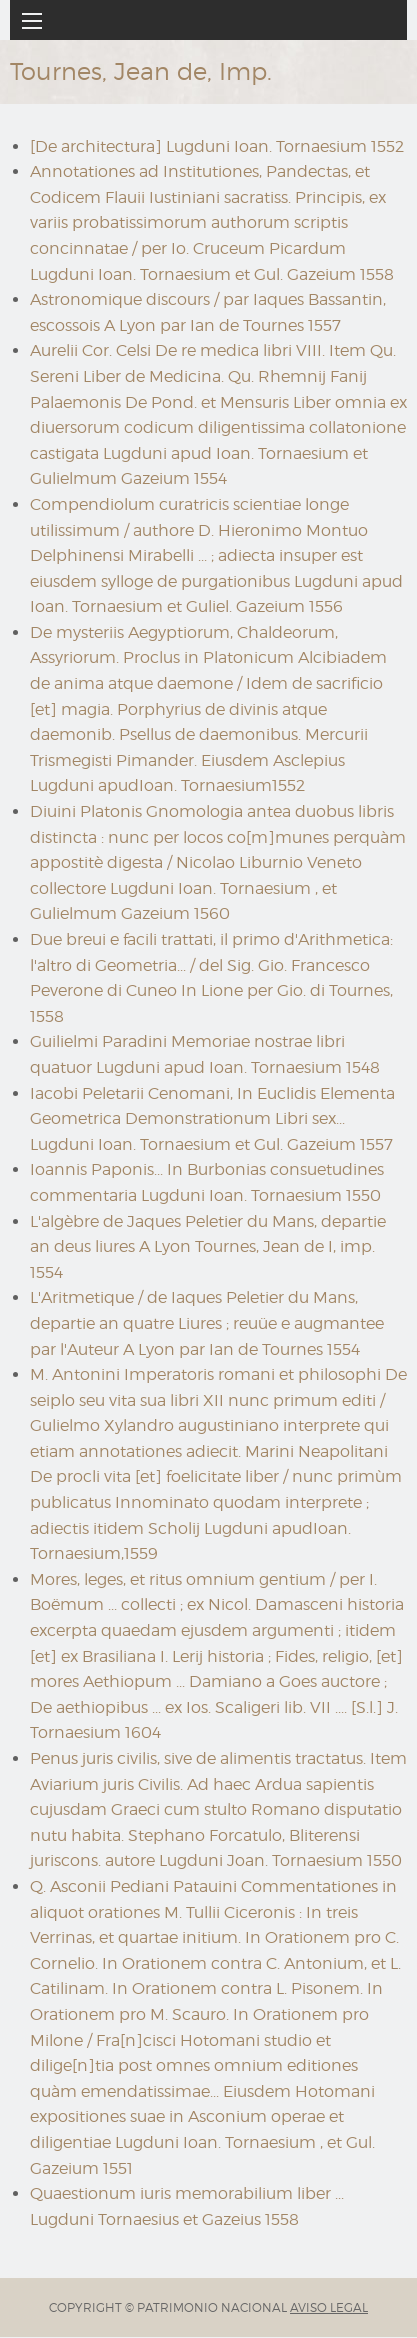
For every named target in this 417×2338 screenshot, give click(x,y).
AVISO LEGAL (329, 2307)
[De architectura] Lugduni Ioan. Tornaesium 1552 (217, 146)
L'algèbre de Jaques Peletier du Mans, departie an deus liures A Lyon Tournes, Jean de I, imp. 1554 (208, 1247)
